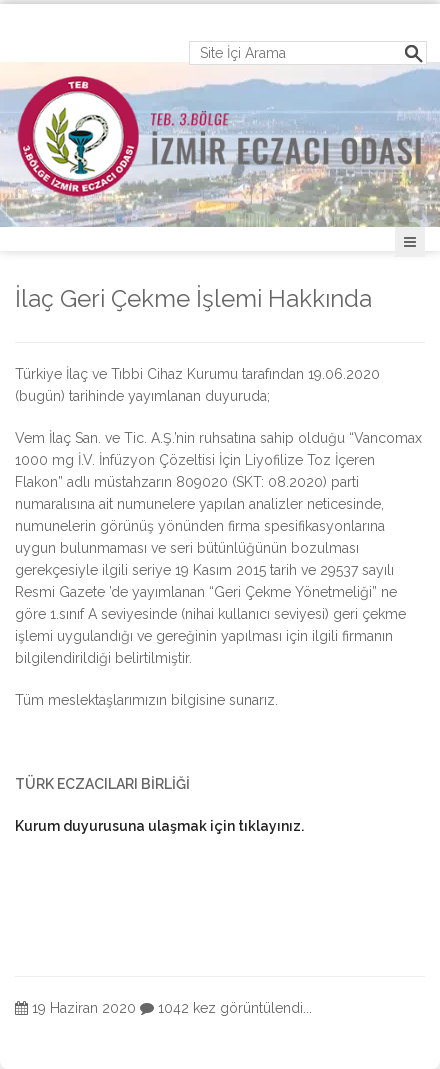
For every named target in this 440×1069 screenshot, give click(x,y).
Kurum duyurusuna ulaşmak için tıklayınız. (159, 826)
